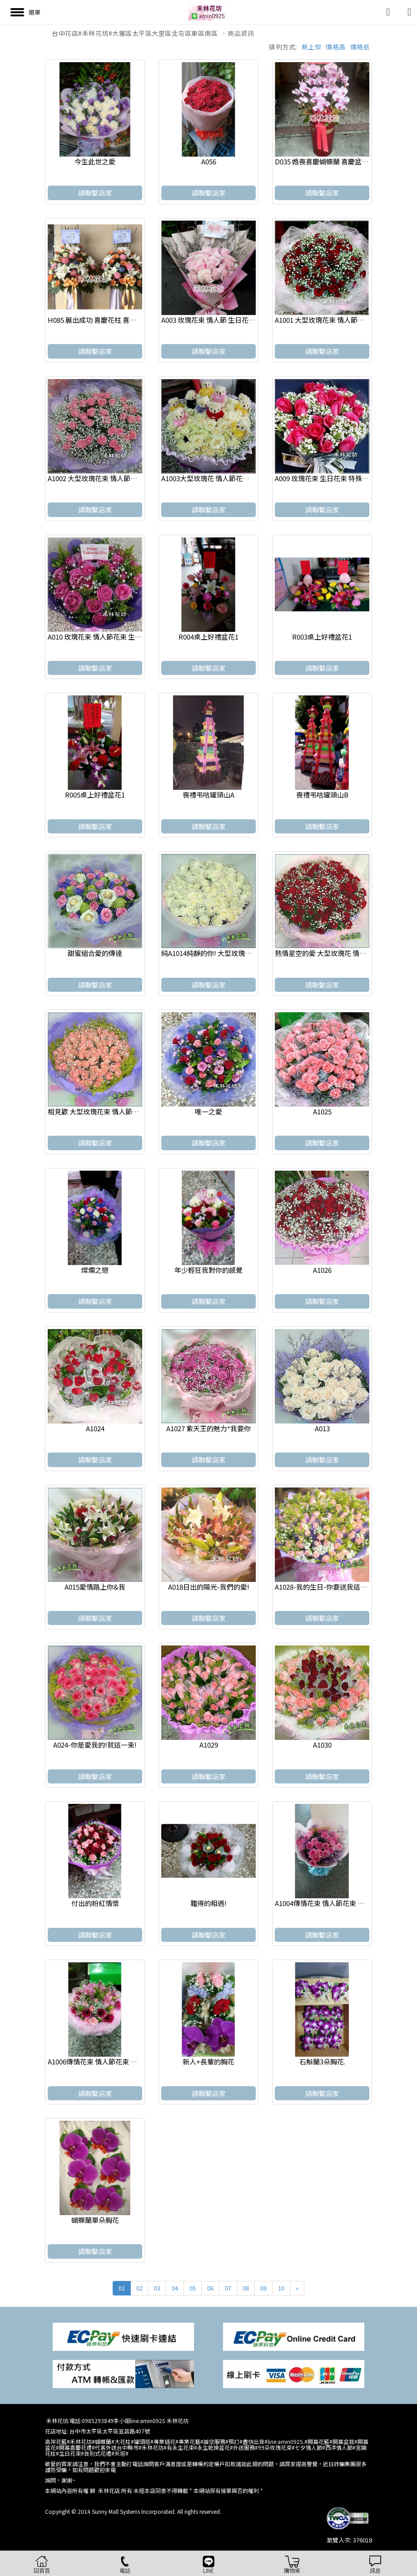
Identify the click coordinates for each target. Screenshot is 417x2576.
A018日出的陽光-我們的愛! (208, 1586)
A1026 (322, 1270)
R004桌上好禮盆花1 (208, 636)
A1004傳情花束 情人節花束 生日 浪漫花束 (337, 1903)
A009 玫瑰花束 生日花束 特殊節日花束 (332, 478)
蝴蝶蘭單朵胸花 (95, 2220)
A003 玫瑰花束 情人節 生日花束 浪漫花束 (222, 320)
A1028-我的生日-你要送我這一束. (325, 1586)
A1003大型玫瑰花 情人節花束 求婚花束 (219, 478)
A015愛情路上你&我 (95, 1586)
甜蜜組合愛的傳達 (95, 953)
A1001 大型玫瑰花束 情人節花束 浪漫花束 (337, 320)
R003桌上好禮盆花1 (322, 636)
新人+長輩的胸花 (208, 2061)
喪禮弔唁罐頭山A (208, 794)
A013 (322, 1428)
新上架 (312, 46)
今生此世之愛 (94, 161)
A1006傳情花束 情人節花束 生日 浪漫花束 (110, 2061)
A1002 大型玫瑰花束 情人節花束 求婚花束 (110, 478)
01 (122, 2288)
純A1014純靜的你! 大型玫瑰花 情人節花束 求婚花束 (238, 953)
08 (246, 2288)
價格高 (336, 46)
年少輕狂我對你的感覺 (208, 1270)
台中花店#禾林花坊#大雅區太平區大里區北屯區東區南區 (135, 33)
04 (175, 2288)
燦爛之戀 (95, 1270)
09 (263, 2288)
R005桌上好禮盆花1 (95, 794)
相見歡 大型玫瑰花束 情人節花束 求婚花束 (111, 1111)
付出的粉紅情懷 (95, 1903)
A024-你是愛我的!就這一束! (95, 1744)
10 (281, 2288)
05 (192, 2288)
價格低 (360, 46)
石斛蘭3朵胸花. (322, 2061)
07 (228, 2288)
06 (210, 2288)
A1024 (95, 1428)
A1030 (322, 1744)
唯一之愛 (208, 1111)
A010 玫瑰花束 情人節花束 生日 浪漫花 (106, 636)
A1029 (208, 1744)
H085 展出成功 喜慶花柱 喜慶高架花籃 (106, 320)
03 (157, 2288)
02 (139, 2288)
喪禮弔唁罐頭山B (322, 794)
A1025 (322, 1111)
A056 (208, 161)
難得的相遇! (208, 1903)
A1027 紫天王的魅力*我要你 (208, 1428)
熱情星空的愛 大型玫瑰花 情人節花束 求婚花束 (345, 953)
